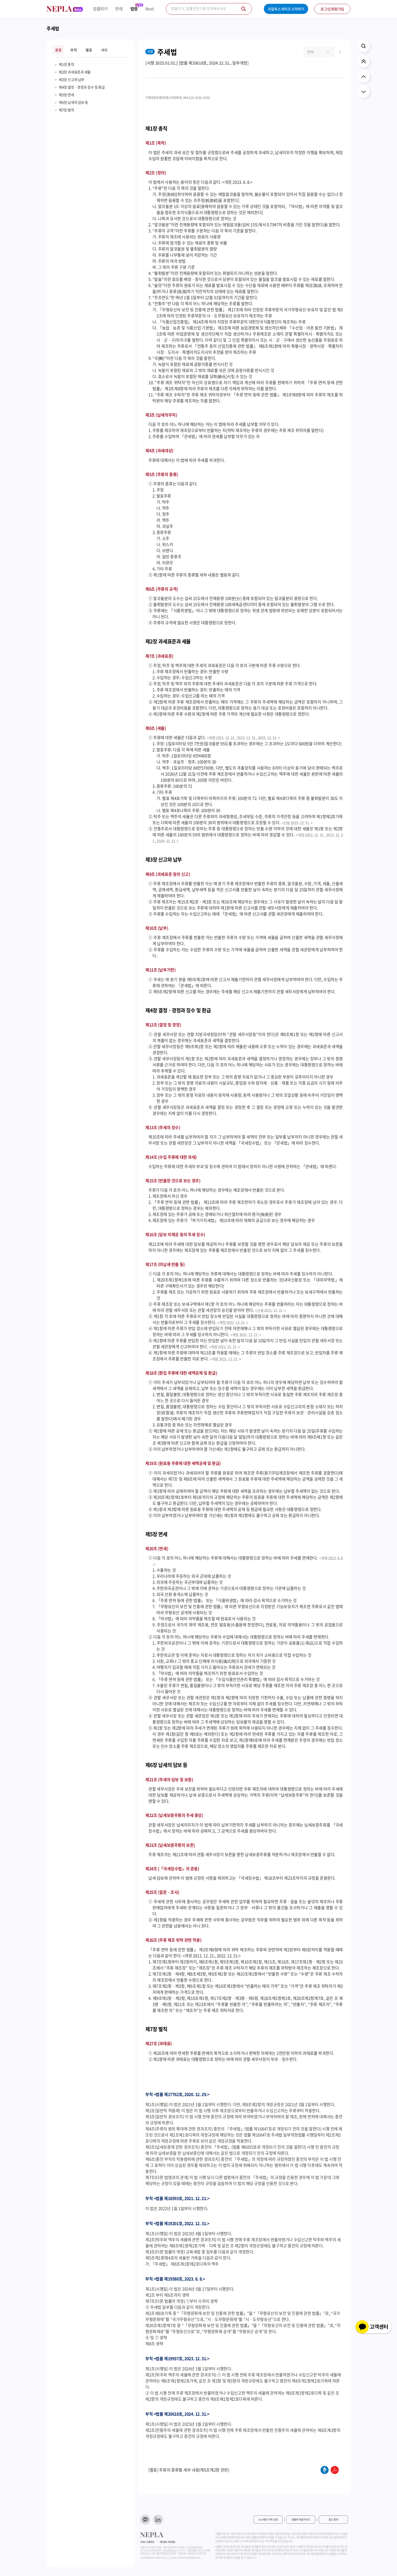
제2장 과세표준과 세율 (72, 72)
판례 (119, 8)
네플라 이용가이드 (300, 2519)
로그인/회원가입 (332, 8)
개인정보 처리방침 (167, 2542)
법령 (134, 8)
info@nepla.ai (171, 2550)
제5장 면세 (63, 94)
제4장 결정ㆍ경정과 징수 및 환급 (79, 87)
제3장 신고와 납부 (68, 79)
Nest (149, 8)
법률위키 (100, 8)
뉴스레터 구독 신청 (268, 2519)
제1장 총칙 (63, 64)
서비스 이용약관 (147, 2542)
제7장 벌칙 (63, 110)
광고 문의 (333, 2519)
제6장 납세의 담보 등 (70, 102)
